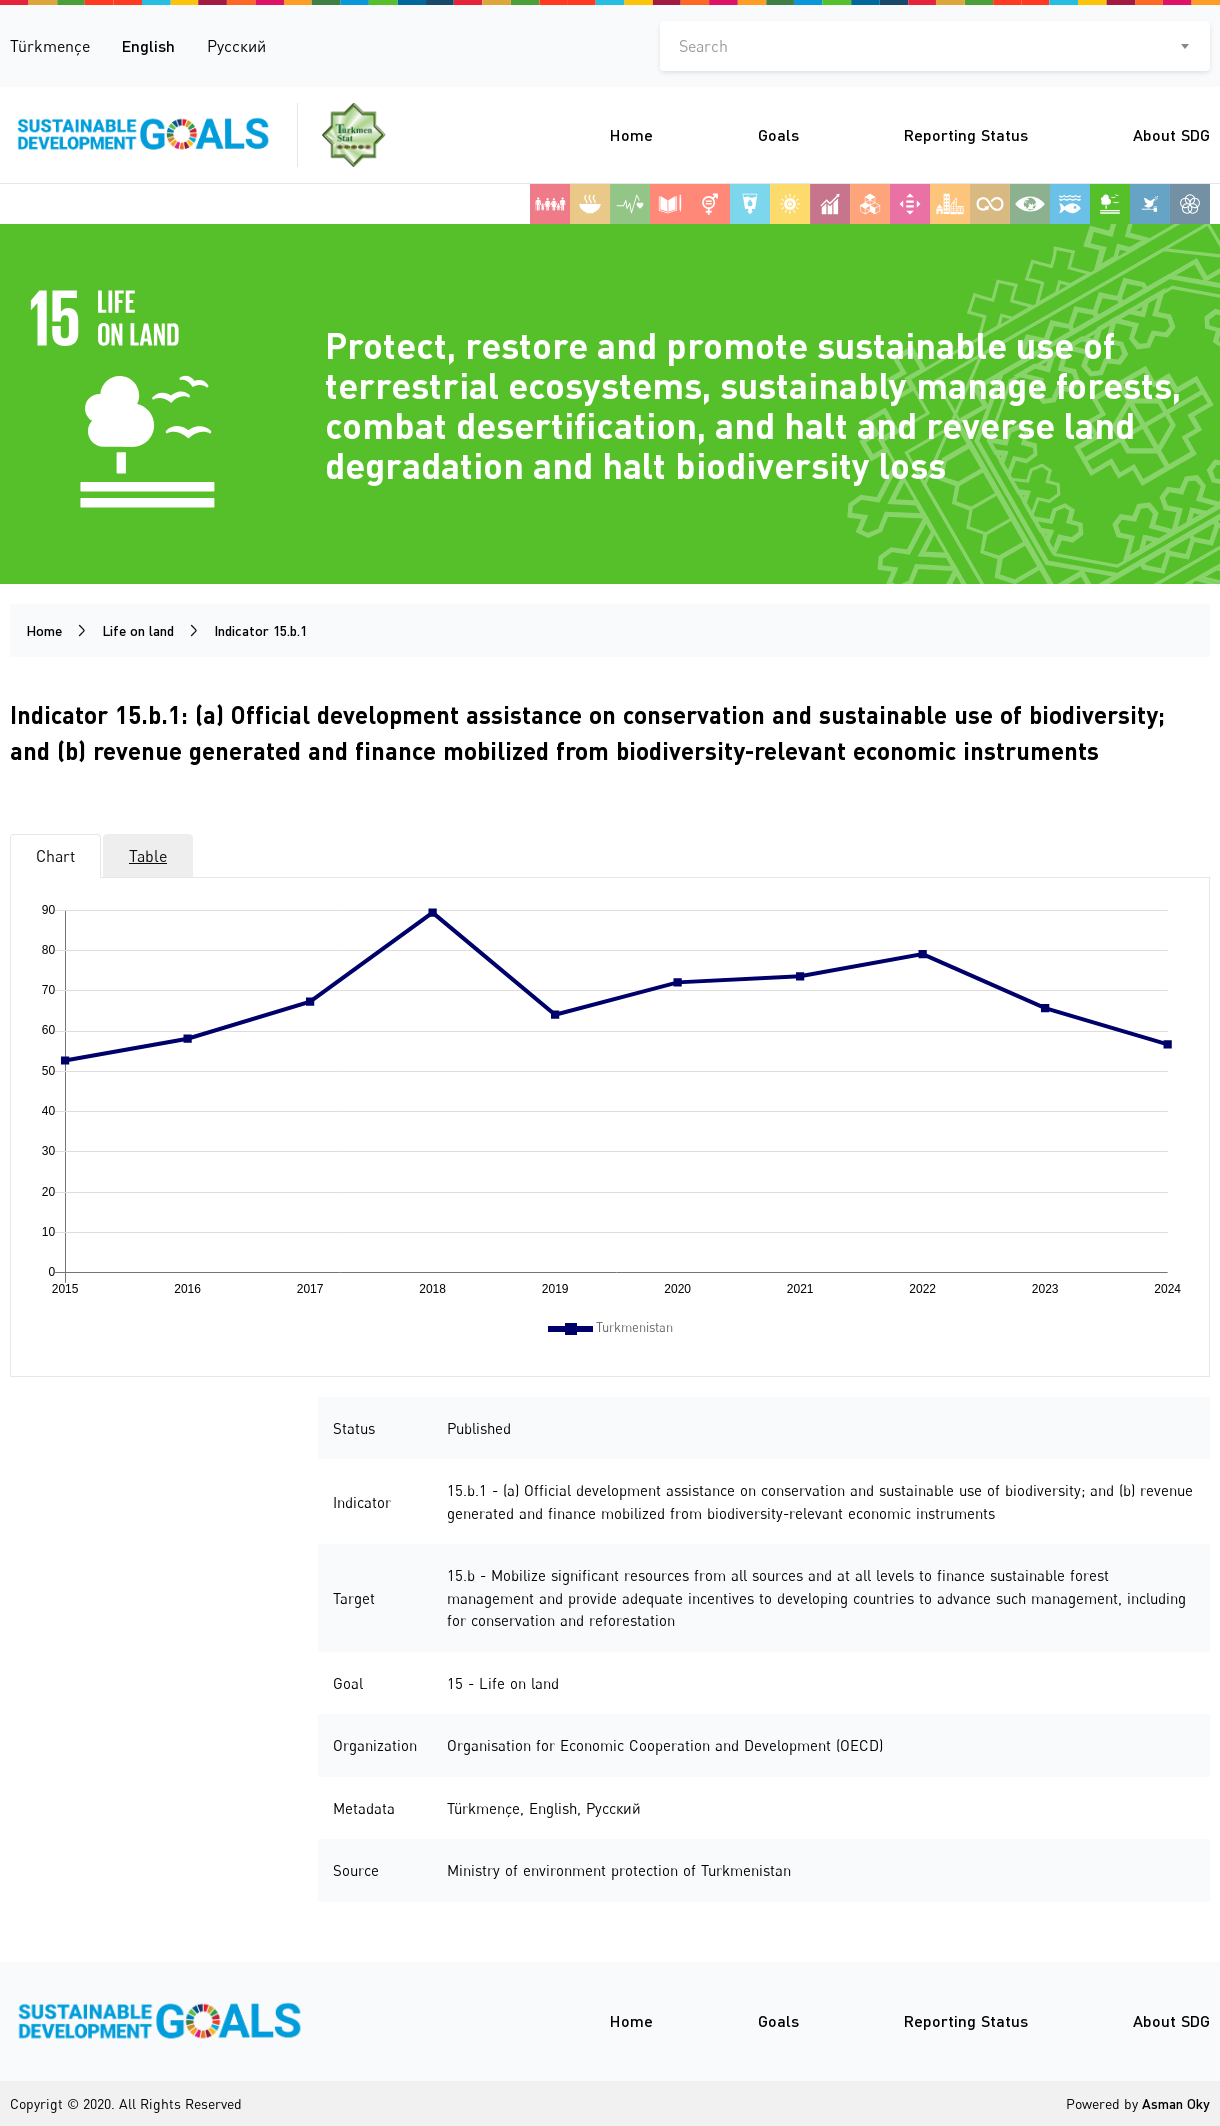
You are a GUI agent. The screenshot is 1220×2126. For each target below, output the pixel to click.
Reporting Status (966, 134)
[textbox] (935, 46)
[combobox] (935, 46)
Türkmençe (50, 46)
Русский (236, 46)
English (148, 45)
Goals (778, 134)
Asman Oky (1176, 2103)
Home (631, 134)
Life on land (138, 630)
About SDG (1171, 134)
